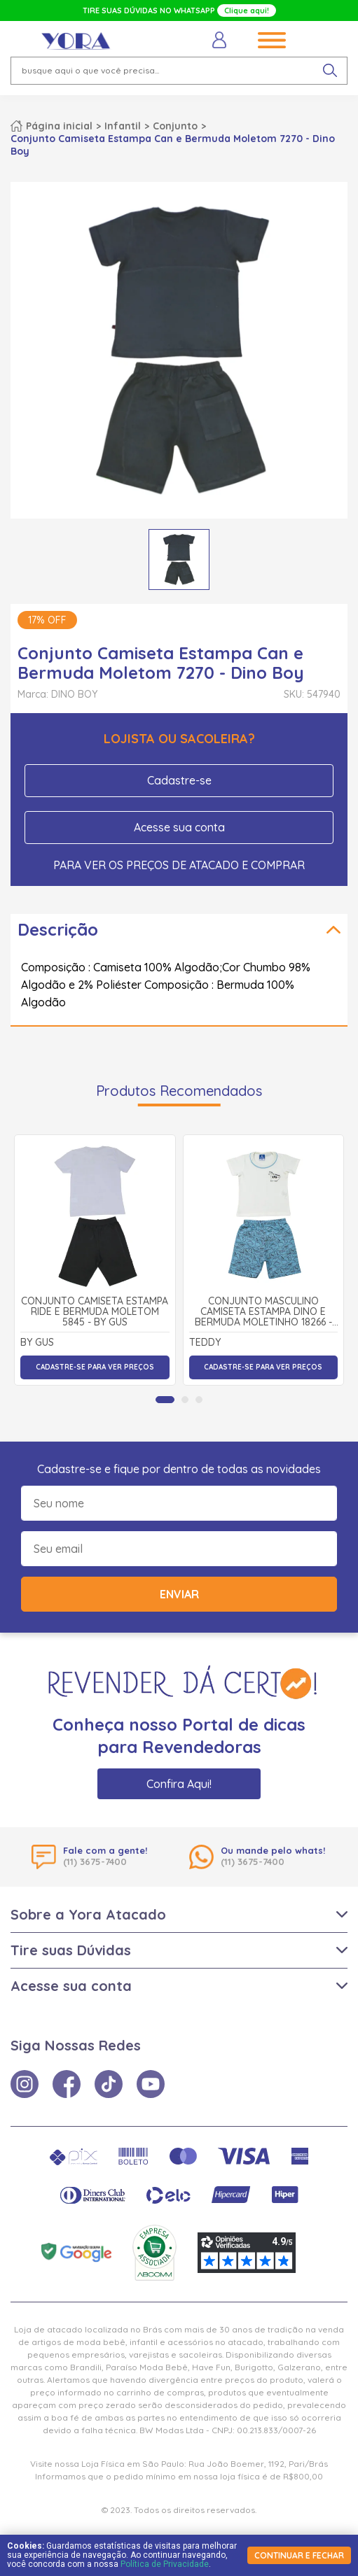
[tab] (165, 1399)
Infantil (122, 126)
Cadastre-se (179, 780)
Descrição (58, 929)
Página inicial (59, 126)
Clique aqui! (246, 10)
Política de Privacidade (165, 2564)
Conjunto (175, 126)
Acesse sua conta (179, 827)
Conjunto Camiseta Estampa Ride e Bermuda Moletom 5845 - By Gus (94, 1312)
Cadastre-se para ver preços (95, 1367)
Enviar (179, 1594)
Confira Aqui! (179, 1784)
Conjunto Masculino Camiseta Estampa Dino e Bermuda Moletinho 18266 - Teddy (263, 1312)
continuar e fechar (299, 2555)
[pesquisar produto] (330, 71)
